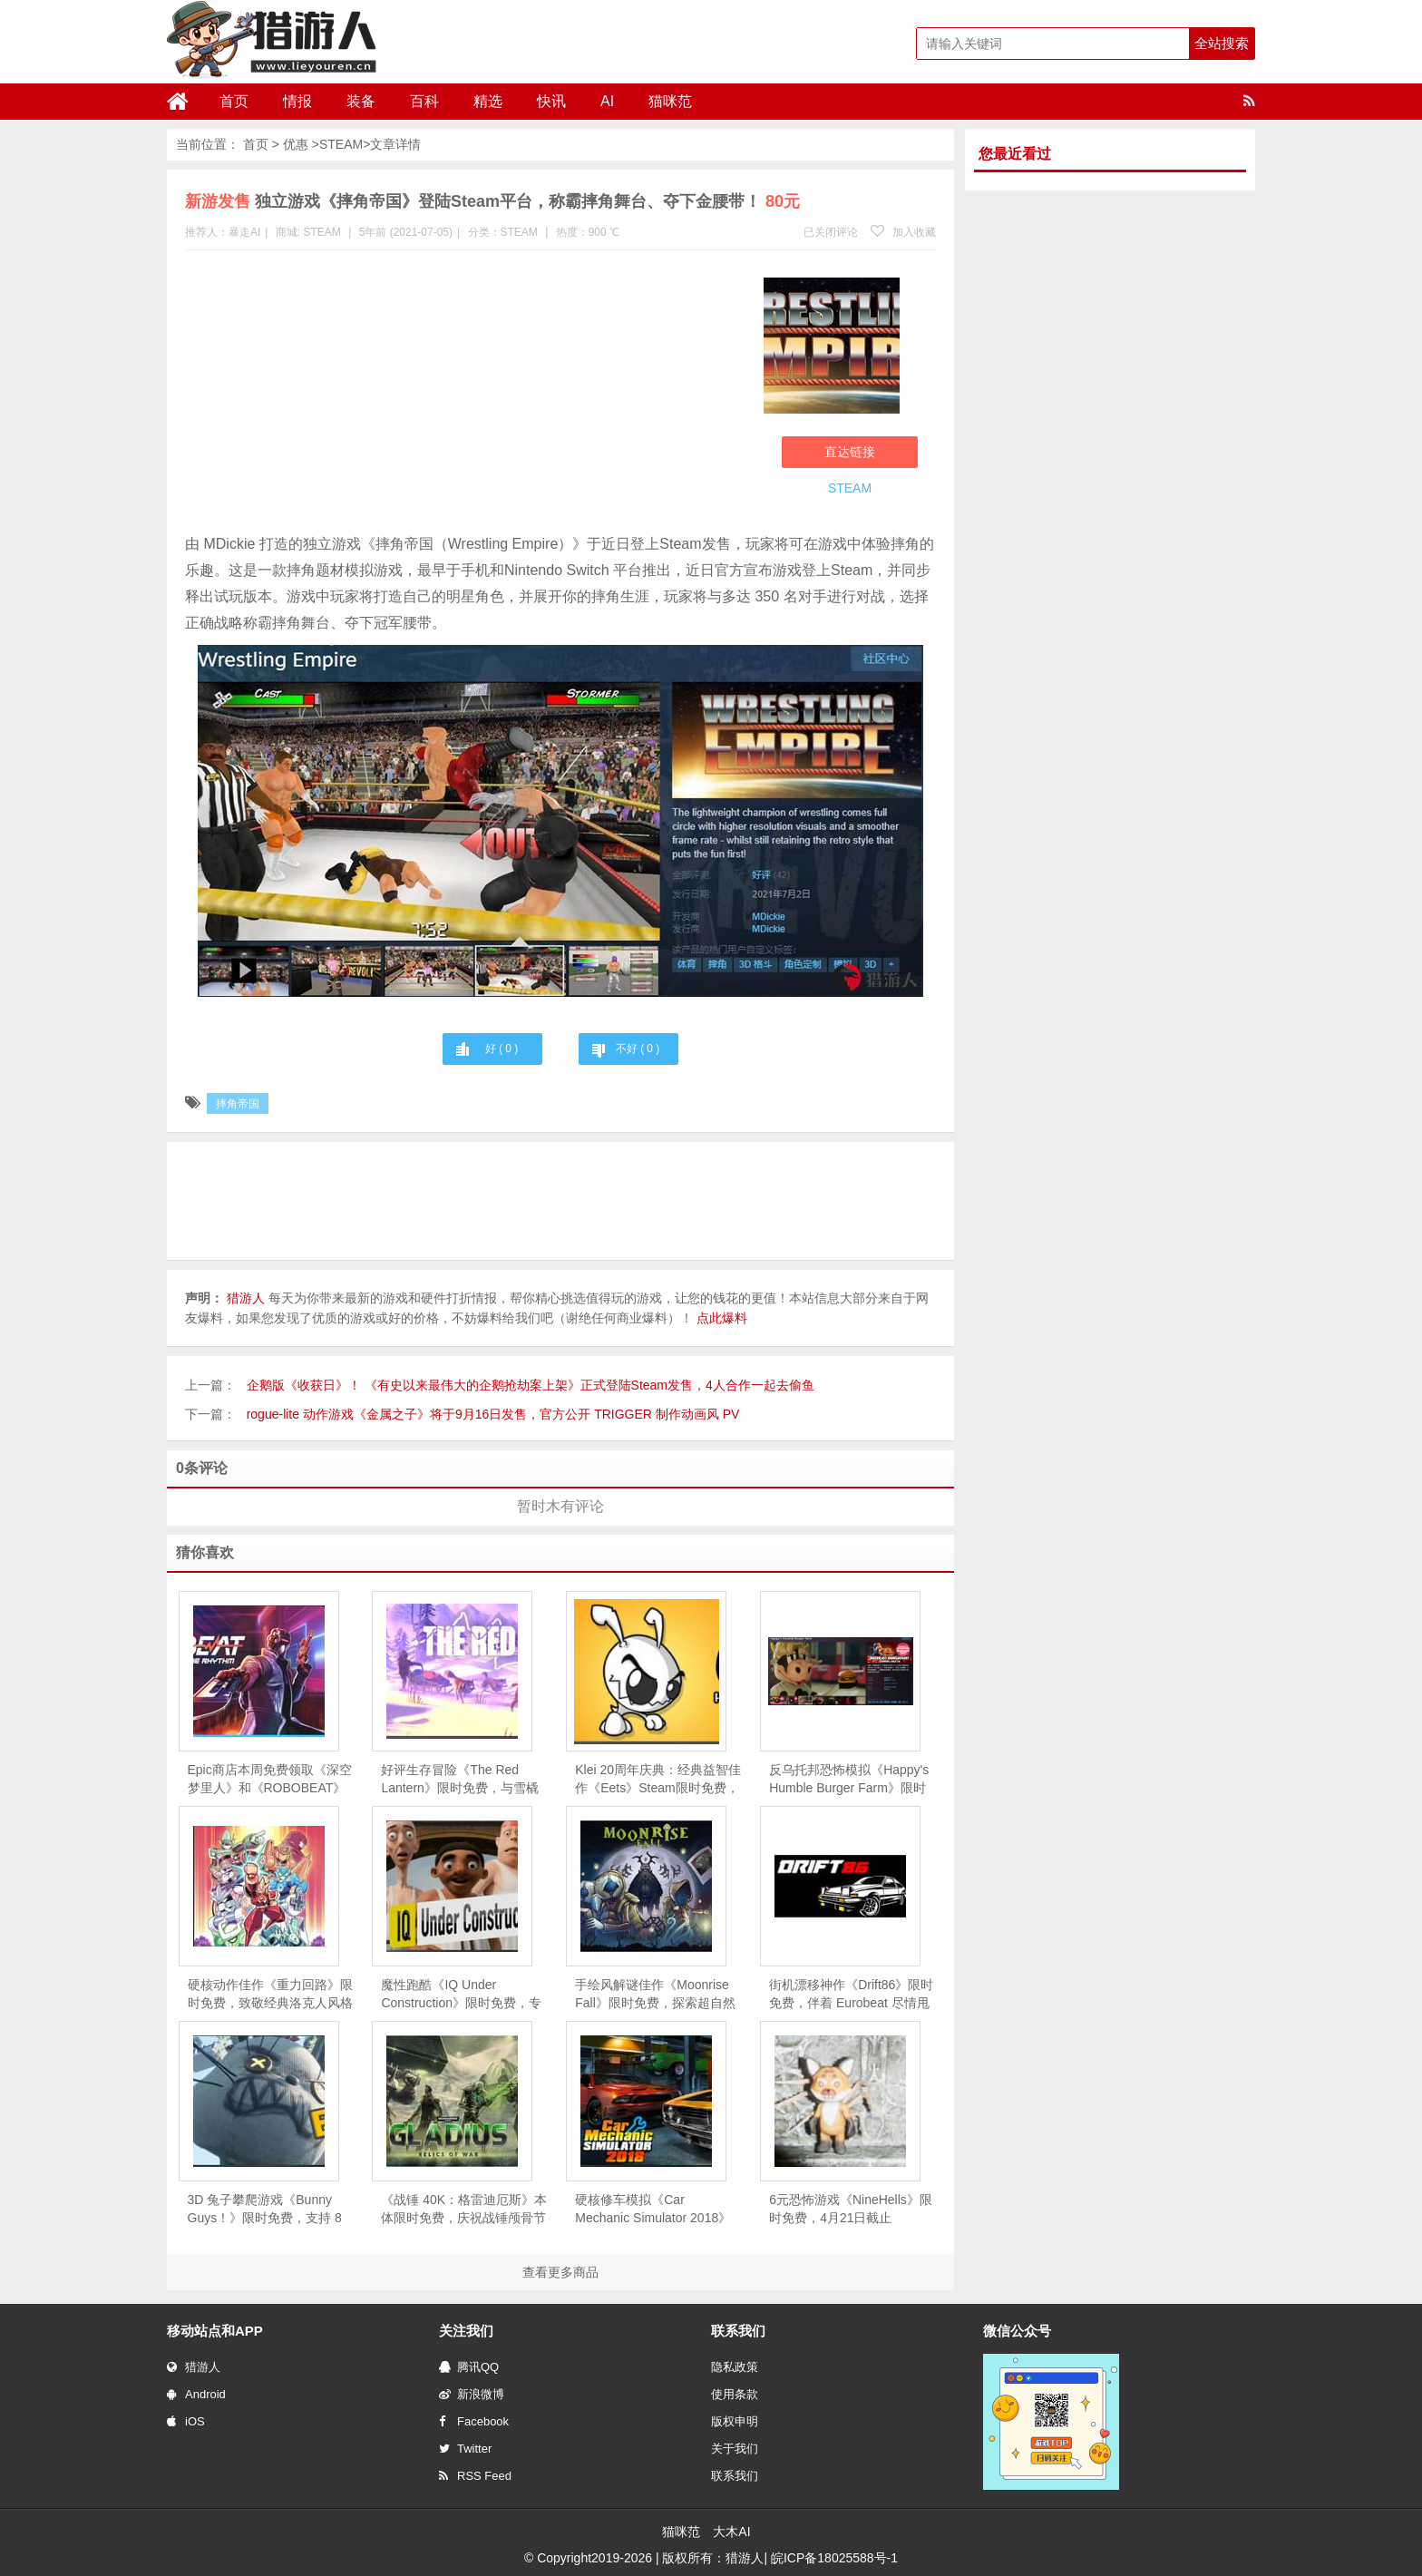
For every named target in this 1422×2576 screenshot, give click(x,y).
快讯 (551, 101)
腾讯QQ (469, 2367)
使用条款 (734, 2394)
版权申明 (734, 2421)
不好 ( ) (637, 1048)
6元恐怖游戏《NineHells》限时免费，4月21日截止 (850, 2208)
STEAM (341, 144)
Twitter (465, 2448)
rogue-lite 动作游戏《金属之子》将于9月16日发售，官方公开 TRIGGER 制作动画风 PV (493, 1414)
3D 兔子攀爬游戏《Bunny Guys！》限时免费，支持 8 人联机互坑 (265, 2209)
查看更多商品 (560, 2272)
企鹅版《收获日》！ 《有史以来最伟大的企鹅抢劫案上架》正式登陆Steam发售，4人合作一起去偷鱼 (530, 1385)
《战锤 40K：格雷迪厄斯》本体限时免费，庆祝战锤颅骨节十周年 (464, 2209)
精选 (487, 101)
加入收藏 (903, 232)
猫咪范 (670, 101)
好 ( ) (501, 1048)
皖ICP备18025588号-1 (834, 2558)
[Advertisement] (465, 395)
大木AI (731, 2531)
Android (196, 2394)
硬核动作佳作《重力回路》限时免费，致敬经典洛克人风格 (270, 1993)
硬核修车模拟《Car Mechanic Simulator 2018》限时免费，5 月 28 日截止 (653, 2209)
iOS (186, 2421)
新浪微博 (471, 2394)
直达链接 (849, 451)
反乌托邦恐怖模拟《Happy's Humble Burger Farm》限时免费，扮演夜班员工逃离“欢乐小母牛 (849, 1779)
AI (607, 101)
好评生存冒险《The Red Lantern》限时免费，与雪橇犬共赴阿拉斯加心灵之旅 (459, 1779)
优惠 (295, 144)
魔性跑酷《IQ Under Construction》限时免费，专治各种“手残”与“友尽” (461, 1994)
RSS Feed (475, 2476)
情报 (297, 101)
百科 (424, 101)
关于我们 (734, 2448)
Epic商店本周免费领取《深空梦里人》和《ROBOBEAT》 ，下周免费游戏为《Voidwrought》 (270, 1779)
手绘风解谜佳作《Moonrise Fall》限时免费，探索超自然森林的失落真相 (655, 1994)
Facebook (474, 2421)
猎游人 (193, 2367)
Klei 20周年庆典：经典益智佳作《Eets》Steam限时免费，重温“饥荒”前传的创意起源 (658, 1779)
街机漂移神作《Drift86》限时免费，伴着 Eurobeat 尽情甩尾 (851, 1994)
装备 (360, 101)
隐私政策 (734, 2367)
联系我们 (734, 2476)
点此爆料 (721, 1318)
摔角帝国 (237, 1104)
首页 (233, 101)
